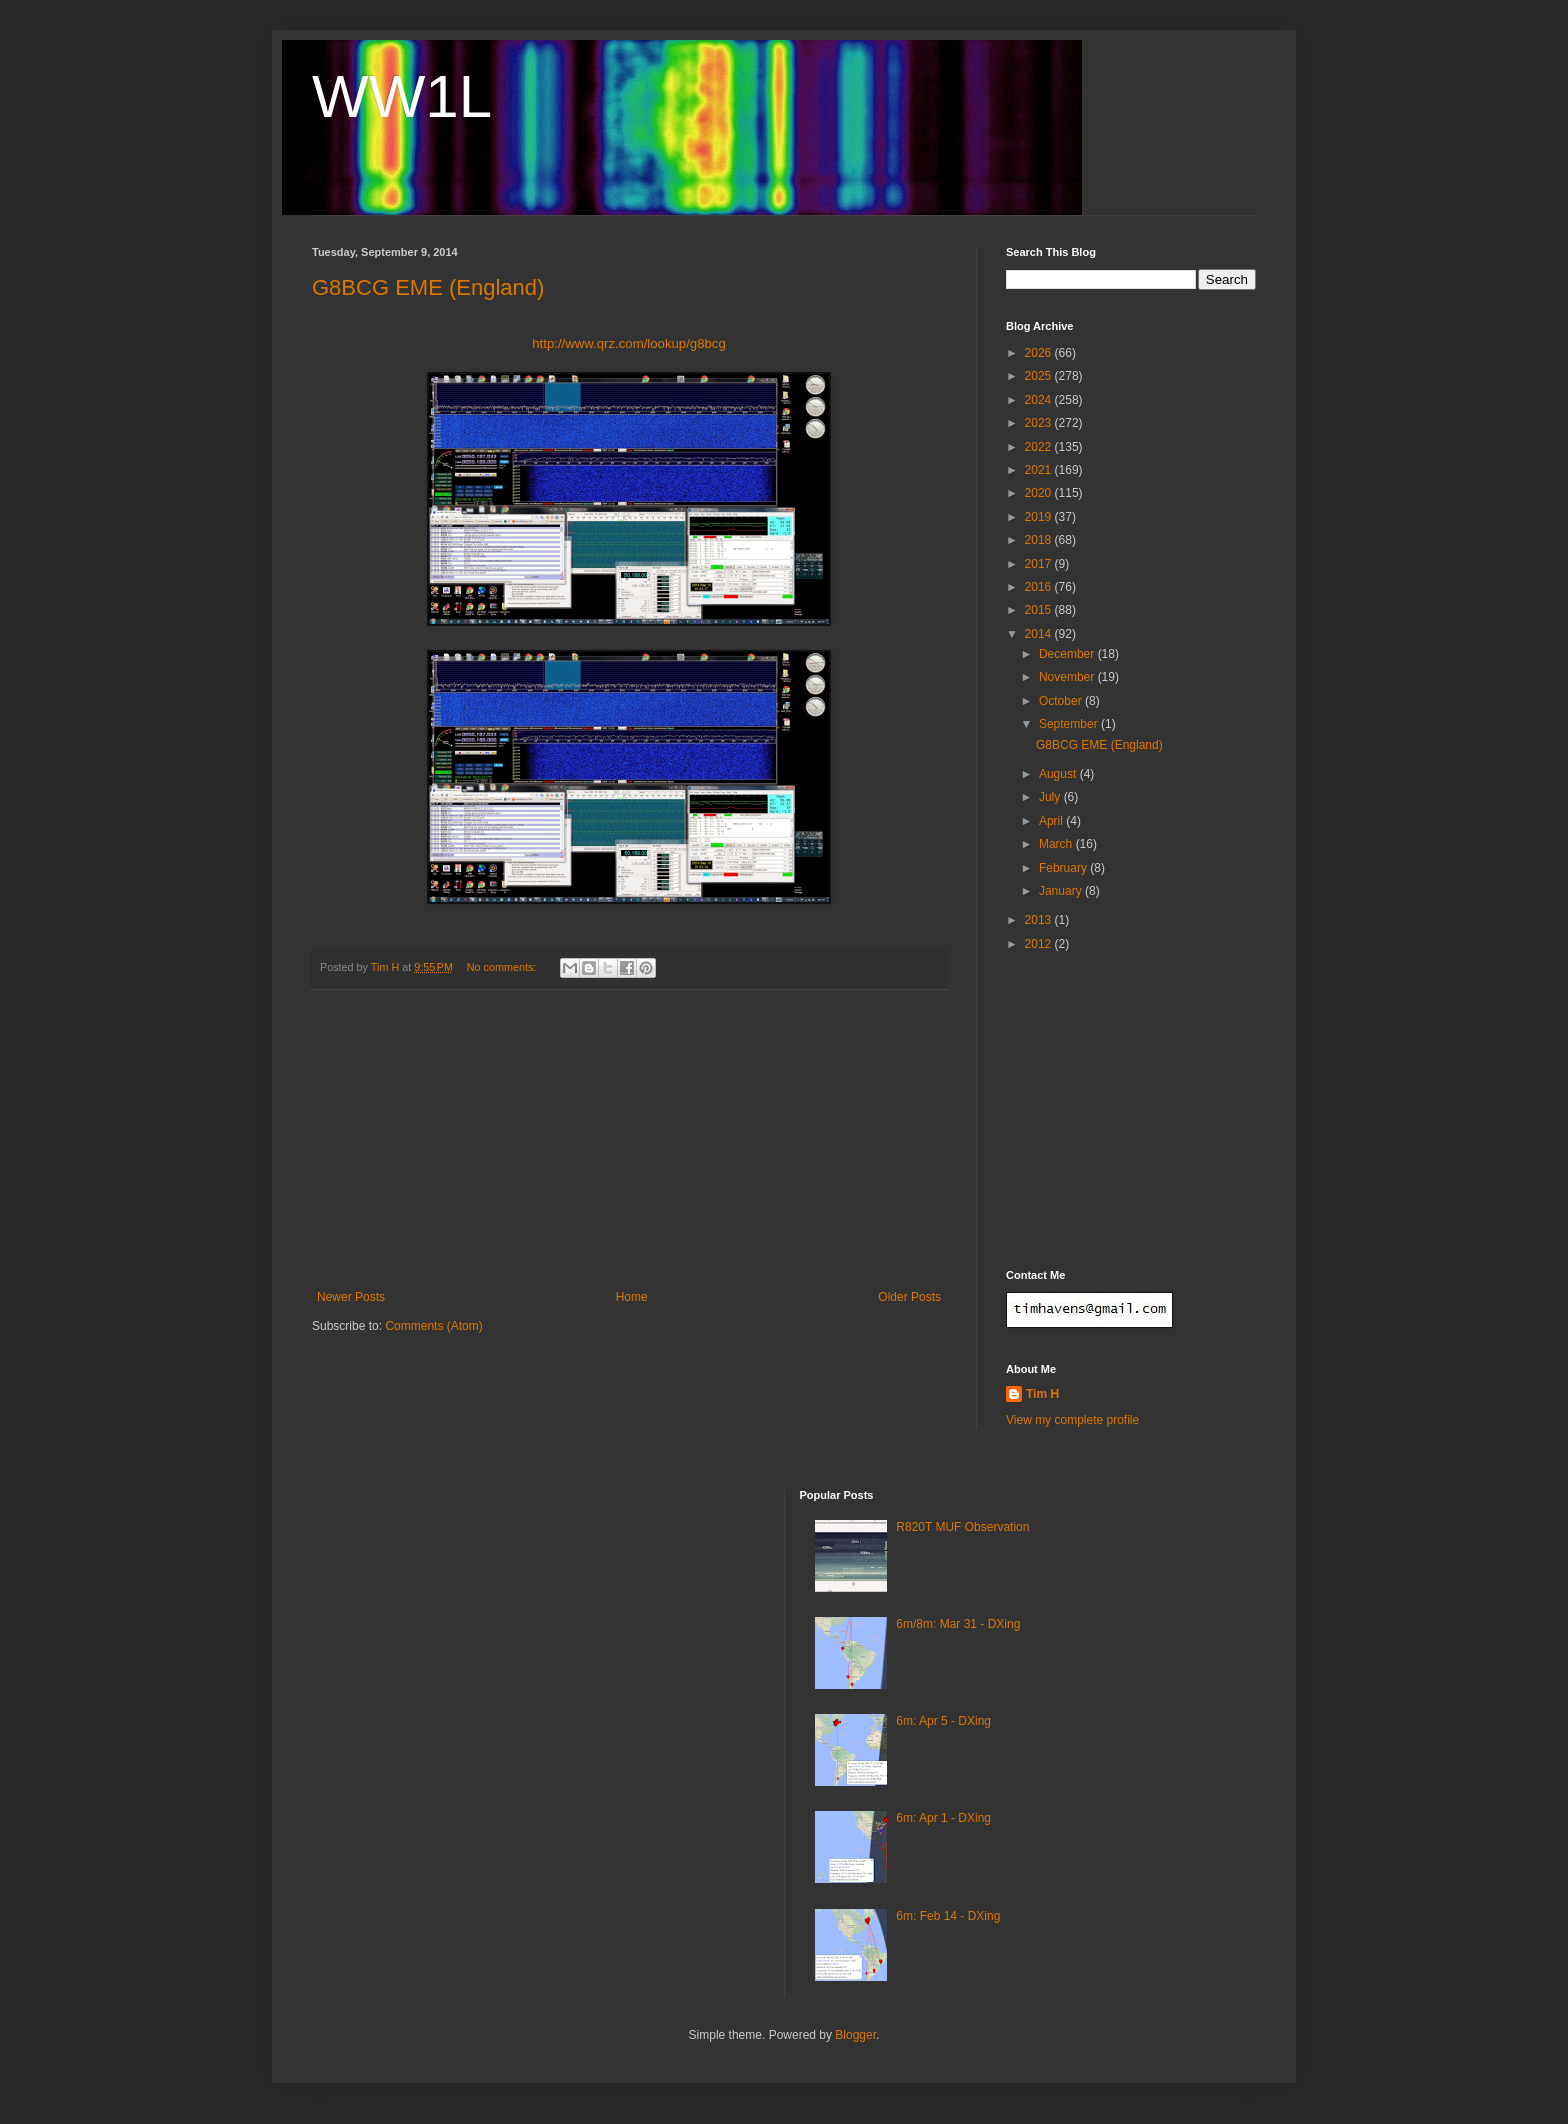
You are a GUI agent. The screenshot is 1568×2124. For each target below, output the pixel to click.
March (1057, 844)
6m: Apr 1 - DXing (943, 1818)
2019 (1040, 517)
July (1051, 797)
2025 (1040, 376)
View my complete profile (1072, 1420)
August (1059, 774)
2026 (1040, 353)
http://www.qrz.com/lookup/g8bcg (629, 343)
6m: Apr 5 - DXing (943, 1721)
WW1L (402, 96)
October (1062, 701)
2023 (1040, 423)
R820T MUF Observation (962, 1527)
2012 (1040, 944)
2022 (1040, 447)
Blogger (855, 2035)
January (1062, 891)
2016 (1040, 587)
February (1064, 868)
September (1070, 724)
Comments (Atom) (433, 1326)
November (1068, 677)
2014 (1040, 634)
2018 (1040, 540)
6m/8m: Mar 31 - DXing (958, 1624)
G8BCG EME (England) (428, 287)
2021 (1040, 470)
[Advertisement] (629, 1140)
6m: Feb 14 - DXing (948, 1916)
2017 (1040, 564)
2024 (1040, 400)
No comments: (503, 967)
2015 (1040, 610)
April (1052, 821)
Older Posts (909, 1297)
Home (632, 1297)
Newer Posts (351, 1297)
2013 (1040, 920)
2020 (1040, 493)
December (1068, 654)
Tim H (1042, 1394)
